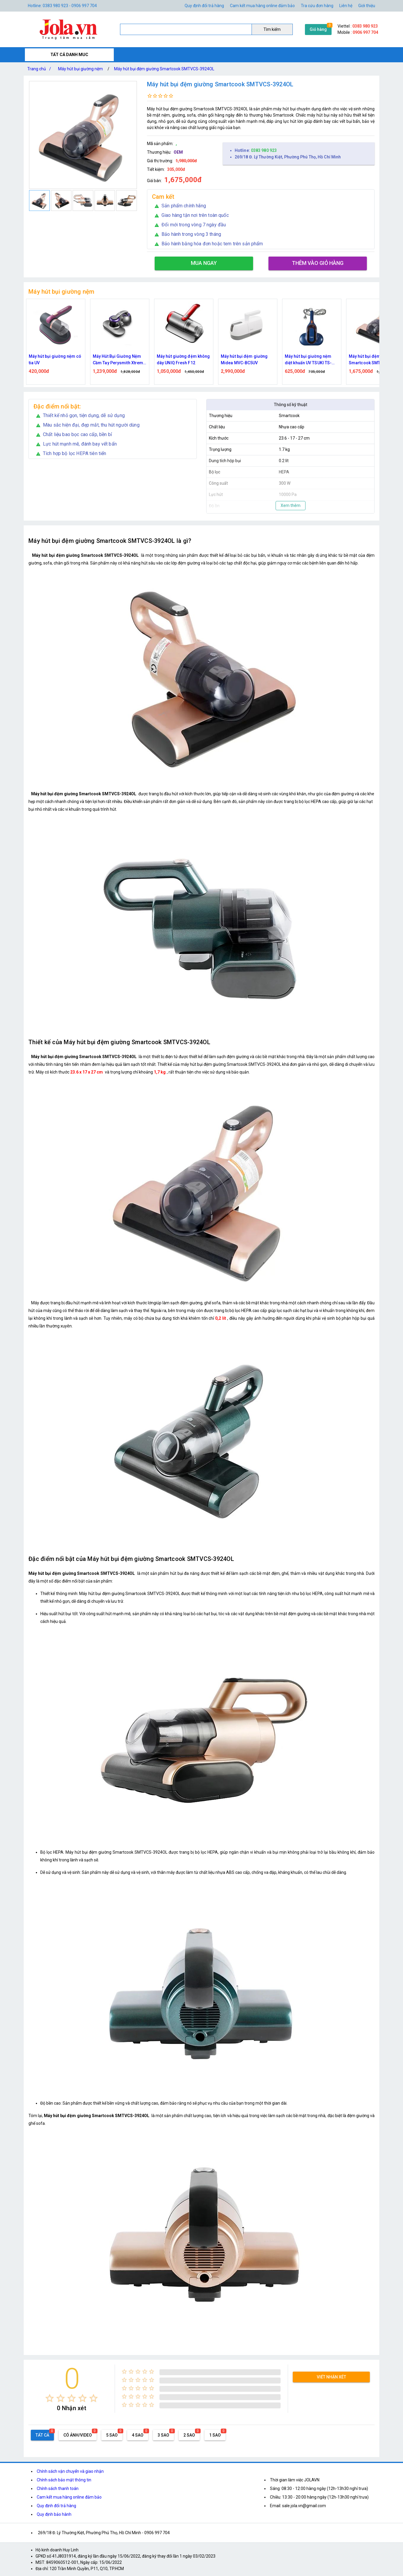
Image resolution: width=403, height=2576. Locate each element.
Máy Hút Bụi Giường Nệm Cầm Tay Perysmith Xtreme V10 (179, 360)
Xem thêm (290, 505)
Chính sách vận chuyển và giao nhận (70, 2471)
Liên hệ (345, 5)
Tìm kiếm (272, 29)
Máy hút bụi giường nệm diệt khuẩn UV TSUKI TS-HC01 (369, 360)
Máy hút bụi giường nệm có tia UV (115, 359)
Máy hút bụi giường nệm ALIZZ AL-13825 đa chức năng (49, 360)
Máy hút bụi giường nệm (80, 68)
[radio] (49, 2398)
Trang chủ (40, 69)
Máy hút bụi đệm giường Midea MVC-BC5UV (305, 359)
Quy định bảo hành (54, 2514)
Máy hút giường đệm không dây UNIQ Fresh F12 (244, 359)
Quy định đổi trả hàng (204, 5)
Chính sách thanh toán (58, 2488)
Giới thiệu (366, 5)
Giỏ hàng (318, 29)
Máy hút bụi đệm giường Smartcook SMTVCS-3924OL (164, 68)
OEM (178, 152)
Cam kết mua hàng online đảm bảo (262, 5)
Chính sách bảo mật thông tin (64, 2480)
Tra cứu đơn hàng (317, 5)
